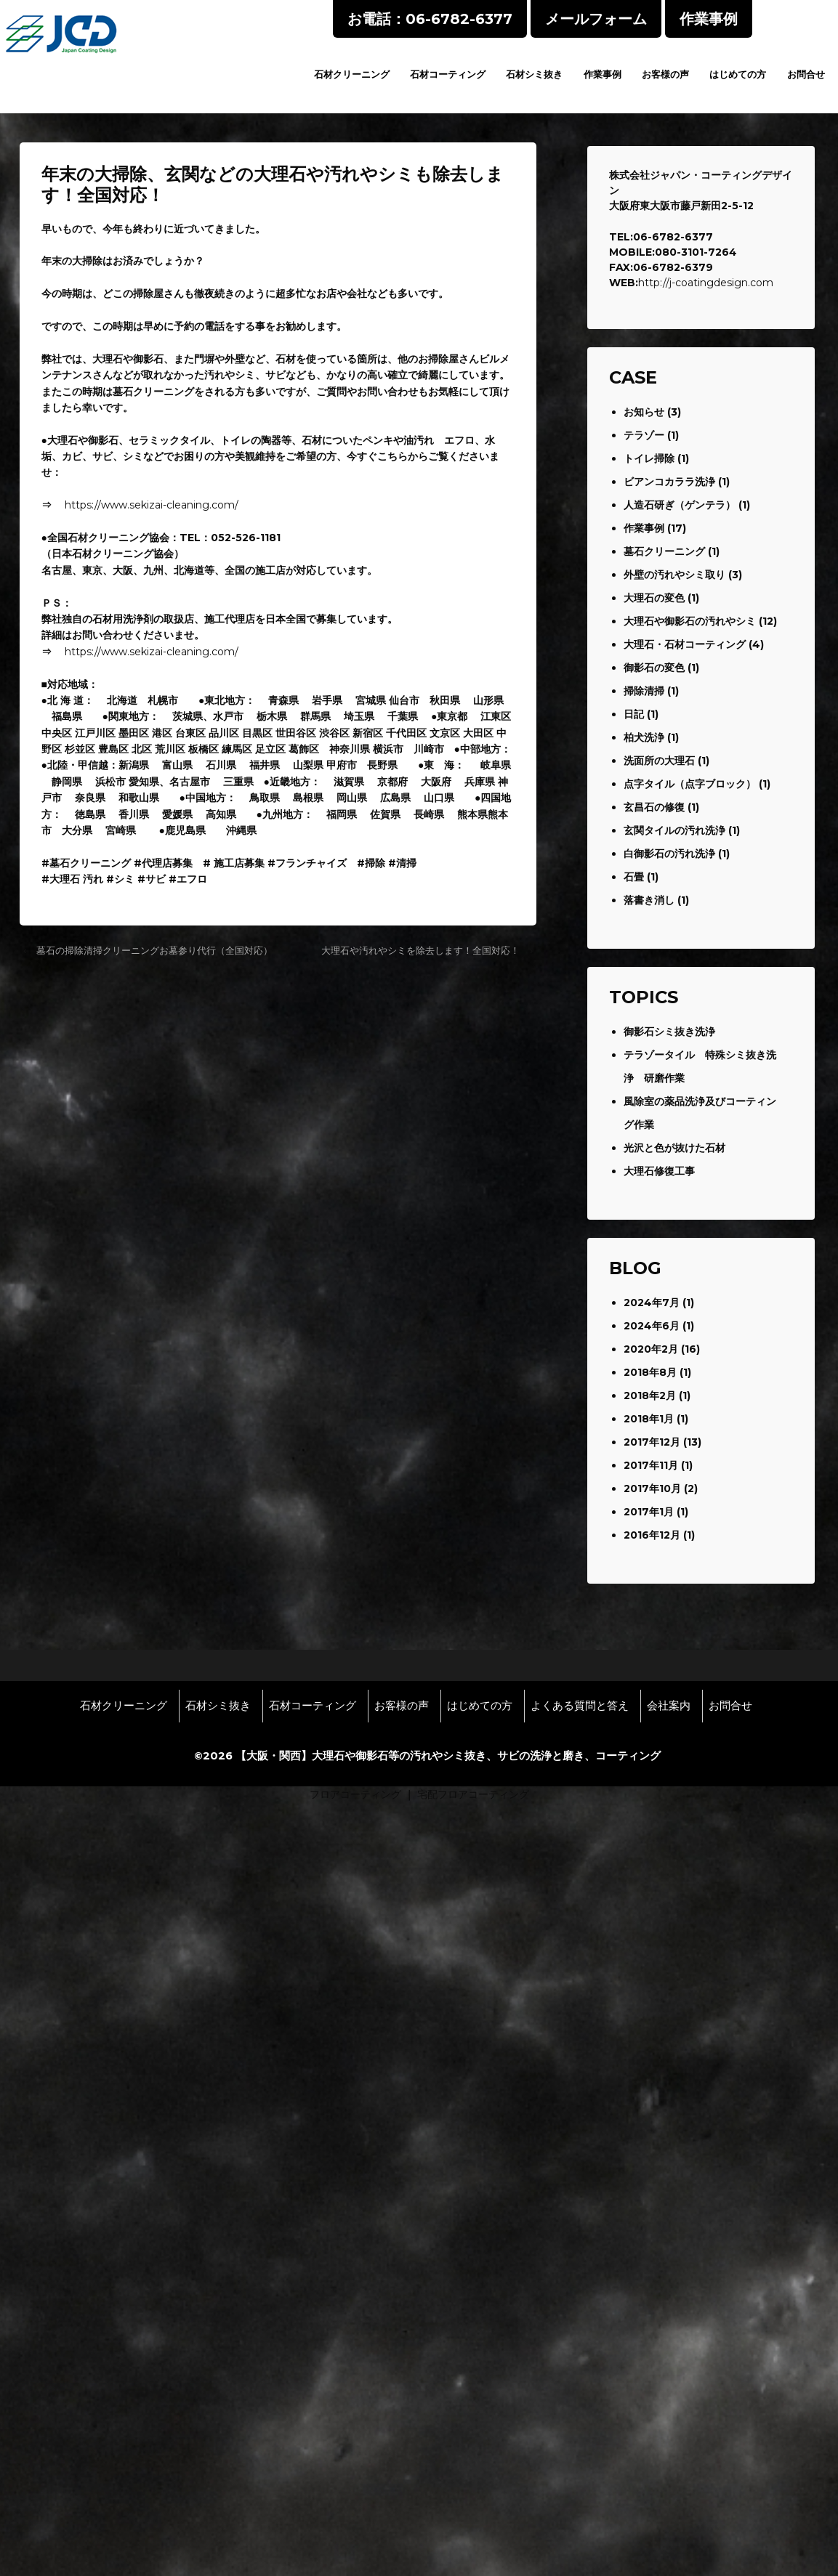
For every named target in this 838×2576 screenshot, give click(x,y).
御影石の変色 (654, 667)
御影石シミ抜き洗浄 (669, 1031)
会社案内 (668, 1705)
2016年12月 (652, 1535)
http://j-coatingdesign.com (705, 282)
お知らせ (644, 411)
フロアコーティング (355, 1794)
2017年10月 (652, 1488)
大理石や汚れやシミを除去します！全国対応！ (420, 950)
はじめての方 (737, 74)
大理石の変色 (654, 597)
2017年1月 (649, 1511)
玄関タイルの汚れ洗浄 (674, 830)
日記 (634, 714)
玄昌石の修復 (654, 807)
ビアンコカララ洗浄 (669, 481)
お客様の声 (665, 74)
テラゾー (644, 435)
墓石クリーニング (664, 551)
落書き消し (649, 900)
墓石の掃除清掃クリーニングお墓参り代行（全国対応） (154, 950)
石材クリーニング (352, 74)
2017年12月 (652, 1442)
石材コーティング (448, 74)
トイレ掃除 (649, 458)
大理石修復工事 (659, 1171)
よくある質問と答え (580, 1705)
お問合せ (806, 74)
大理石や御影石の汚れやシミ (690, 621)
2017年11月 (651, 1465)
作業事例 (602, 74)
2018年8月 (650, 1372)
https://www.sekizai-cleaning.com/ (151, 504)
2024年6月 (652, 1325)
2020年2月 (651, 1349)
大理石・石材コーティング (685, 644)
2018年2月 (650, 1395)
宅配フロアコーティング (473, 1794)
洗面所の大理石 (659, 760)
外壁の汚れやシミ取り (674, 574)
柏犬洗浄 (644, 737)
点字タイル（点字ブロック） (690, 783)
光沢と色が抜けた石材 (674, 1147)
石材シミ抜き (534, 74)
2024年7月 (652, 1302)
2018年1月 (649, 1418)
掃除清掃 (644, 690)
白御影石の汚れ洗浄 (669, 853)
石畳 (634, 876)
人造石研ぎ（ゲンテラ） (680, 504)
